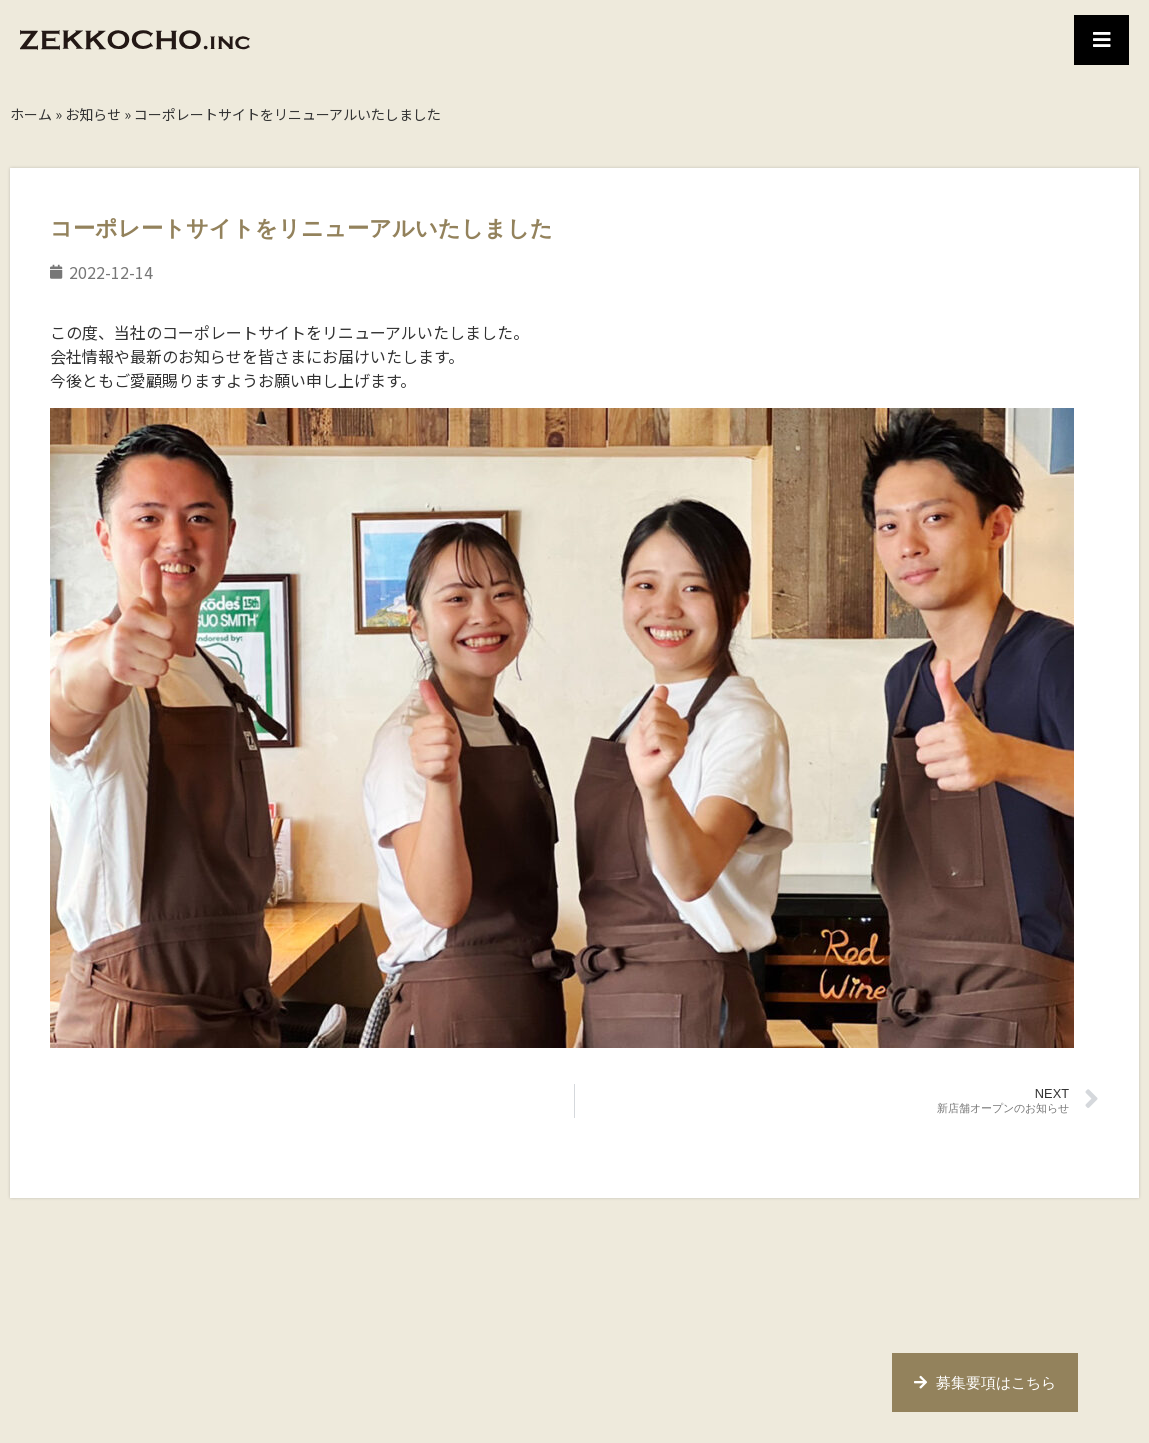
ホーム (31, 114)
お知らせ (93, 114)
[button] (1101, 40)
